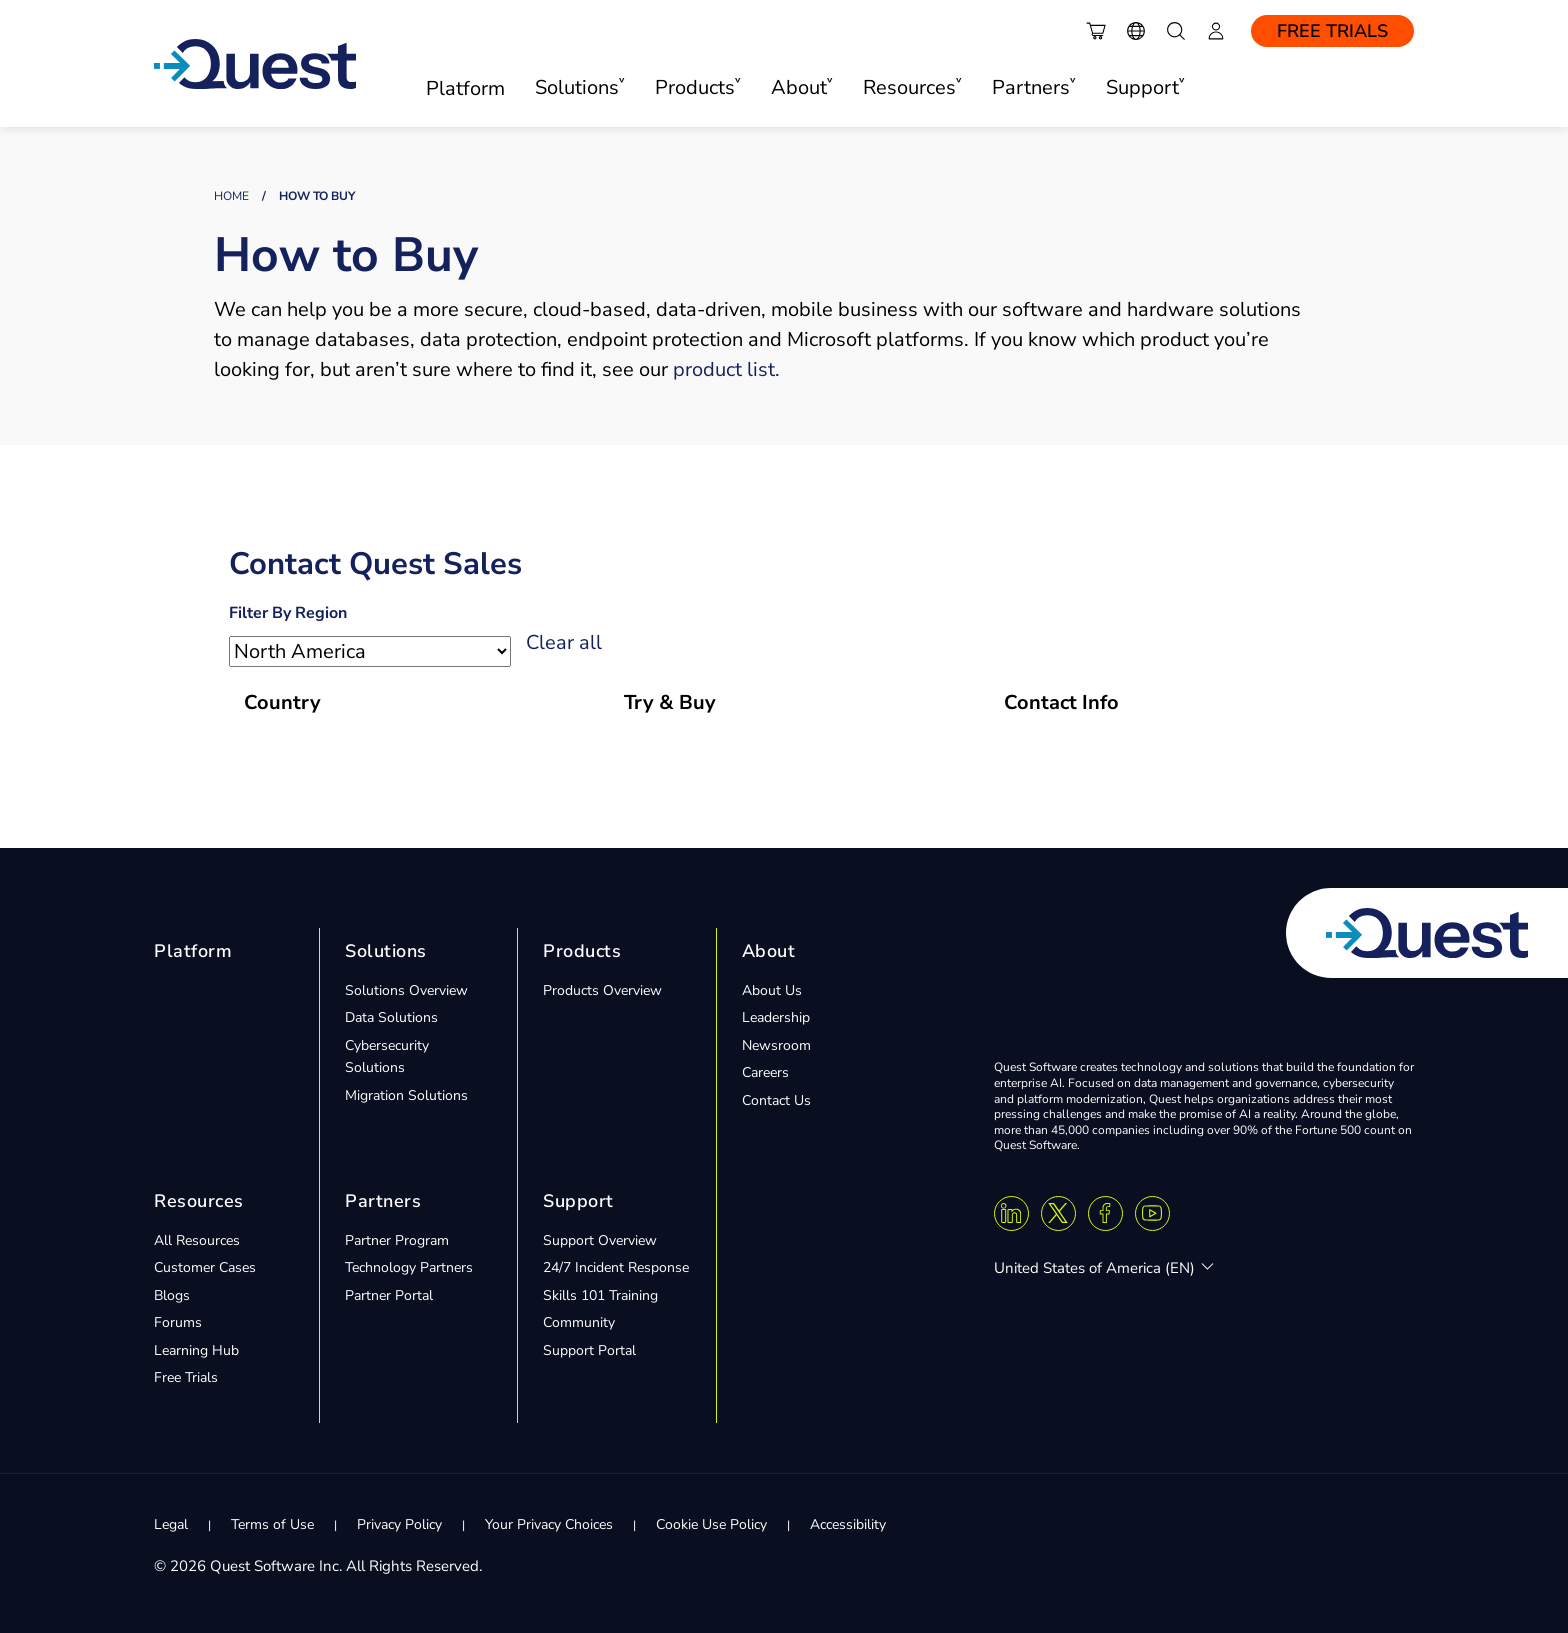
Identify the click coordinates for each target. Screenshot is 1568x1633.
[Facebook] (1105, 1213)
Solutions (386, 951)
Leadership (776, 1017)
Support (578, 1201)
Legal (171, 1524)
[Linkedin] (1011, 1213)
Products (582, 951)
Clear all (564, 642)
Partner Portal (389, 1295)
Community (579, 1322)
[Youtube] (1152, 1213)
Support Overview (600, 1240)
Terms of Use (272, 1524)
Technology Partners (409, 1267)
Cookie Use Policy (711, 1524)
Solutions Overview (406, 990)
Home (231, 196)
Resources (199, 1201)
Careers (765, 1072)
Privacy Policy (399, 1524)
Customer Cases (205, 1267)
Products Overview (602, 990)
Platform (465, 88)
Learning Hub (196, 1350)
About (769, 951)
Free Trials (1332, 31)
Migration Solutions (406, 1095)
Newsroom (776, 1045)
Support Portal (589, 1350)
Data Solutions (391, 1017)
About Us (772, 990)
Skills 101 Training (600, 1295)
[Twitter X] (1058, 1213)
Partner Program (397, 1240)
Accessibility (848, 1524)
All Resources (197, 1240)
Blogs (172, 1295)
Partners (383, 1201)
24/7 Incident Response (616, 1267)
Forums (178, 1322)
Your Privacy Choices (549, 1524)
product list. (726, 369)
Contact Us (776, 1100)
